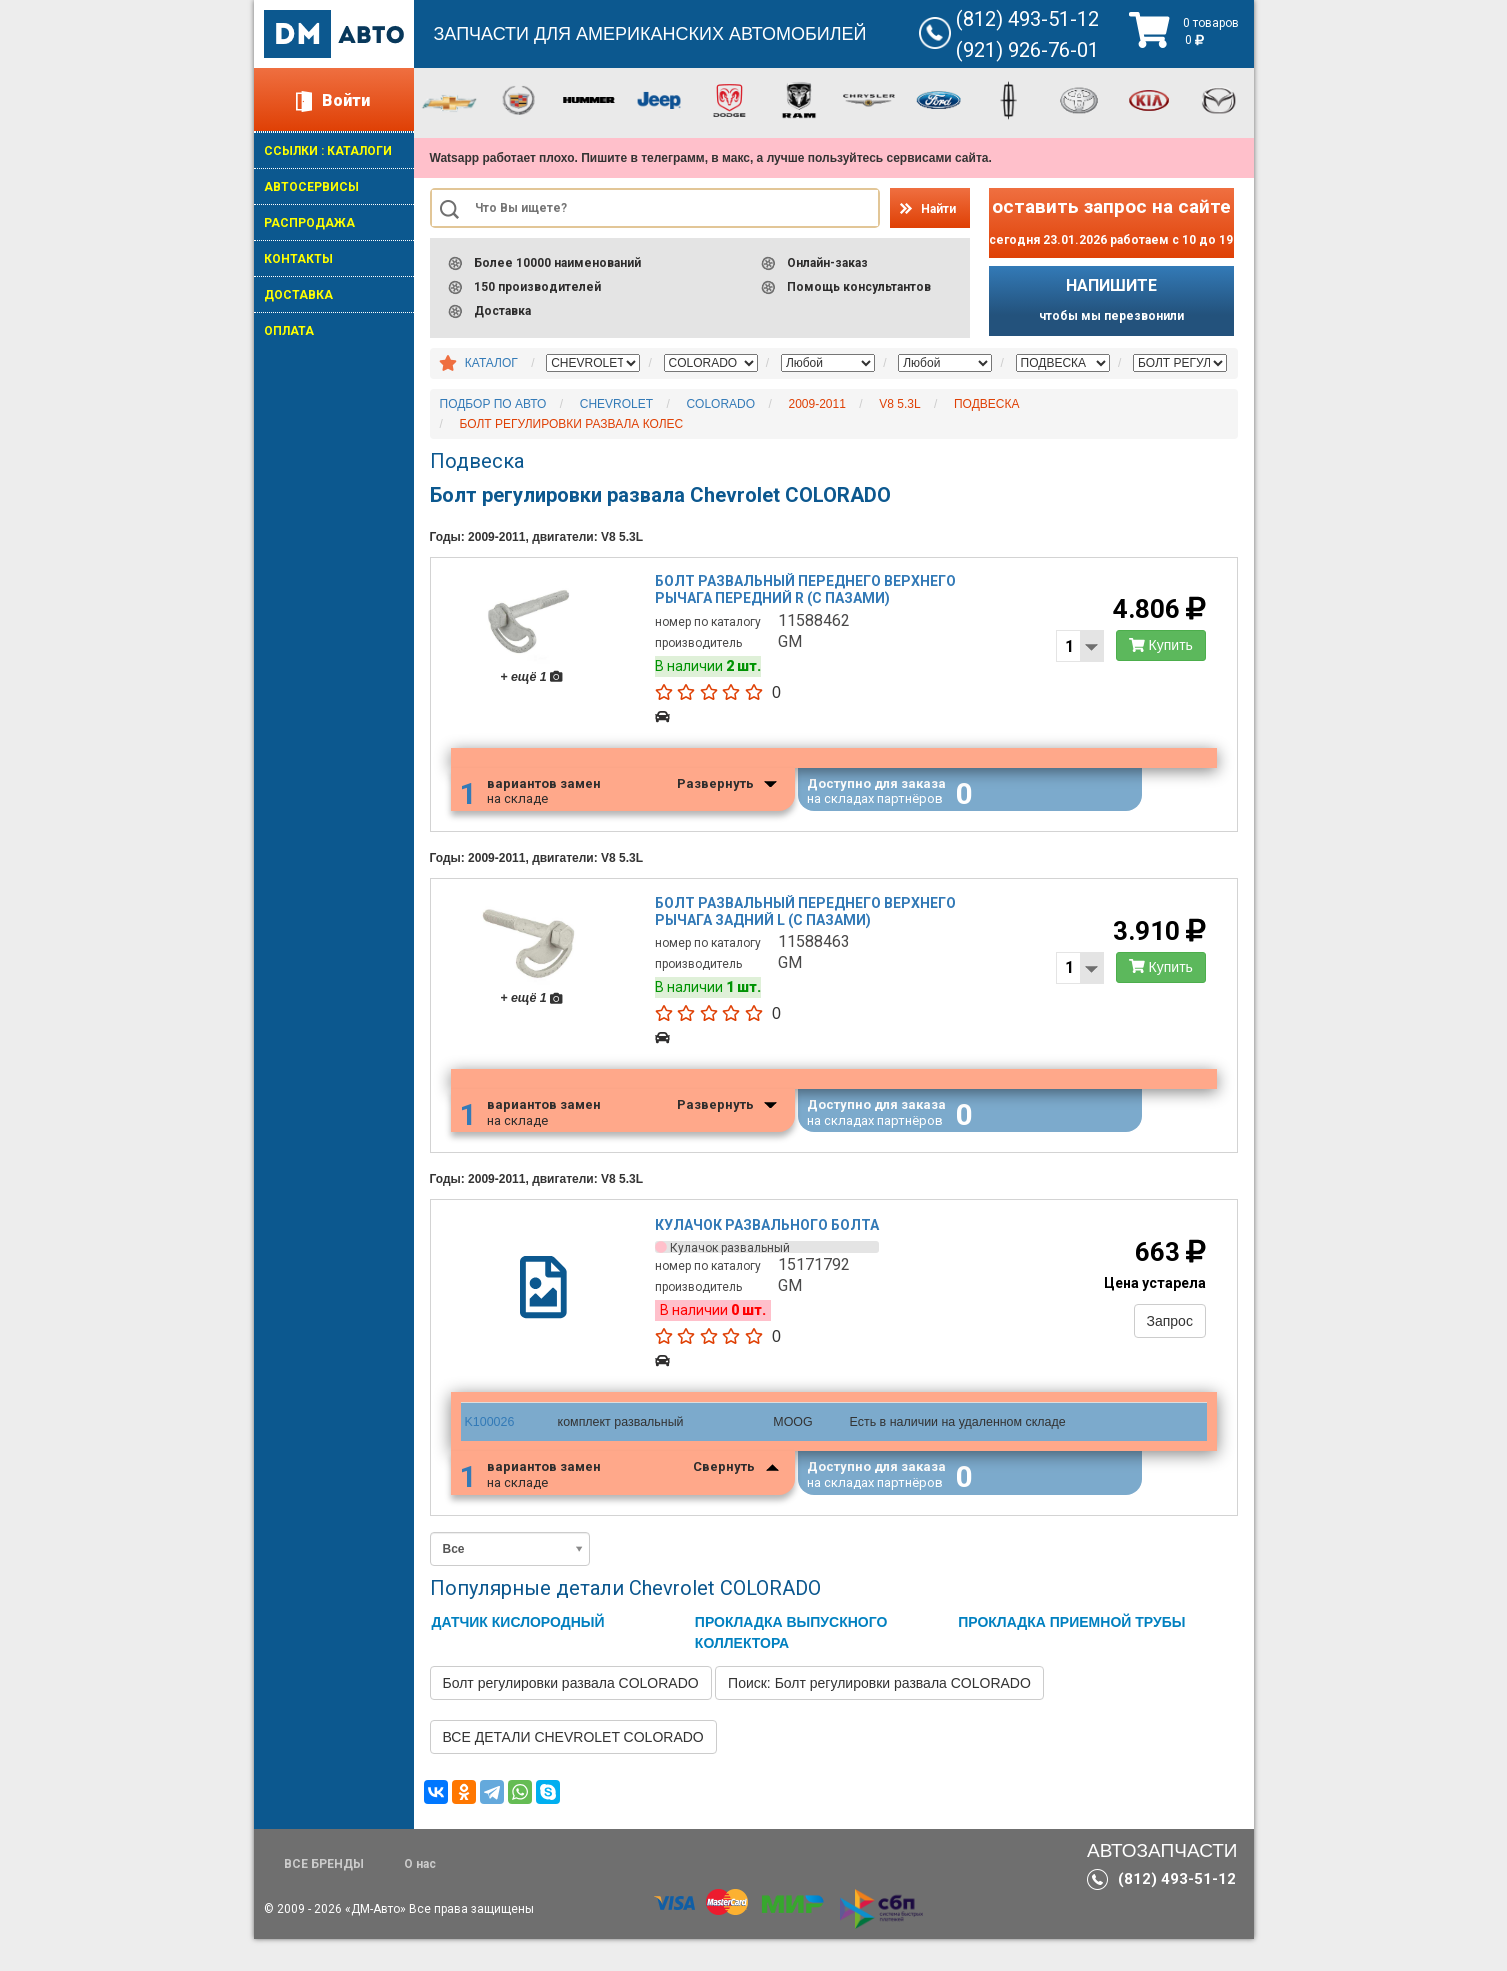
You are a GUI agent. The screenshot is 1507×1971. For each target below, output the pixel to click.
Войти (346, 100)
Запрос (1165, 1347)
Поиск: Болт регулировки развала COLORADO (879, 1715)
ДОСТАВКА (298, 295)
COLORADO (720, 404)
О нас (420, 1896)
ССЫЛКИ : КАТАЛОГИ (328, 151)
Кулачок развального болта (769, 1252)
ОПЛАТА (289, 331)
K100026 (489, 1448)
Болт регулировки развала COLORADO (571, 1715)
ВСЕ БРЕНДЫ (324, 1896)
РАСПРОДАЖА (309, 223)
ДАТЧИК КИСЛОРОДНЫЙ (518, 1654)
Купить (1157, 650)
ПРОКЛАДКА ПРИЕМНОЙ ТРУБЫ (1071, 1654)
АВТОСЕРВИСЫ (311, 187)
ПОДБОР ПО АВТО (493, 404)
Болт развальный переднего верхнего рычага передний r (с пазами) (807, 594)
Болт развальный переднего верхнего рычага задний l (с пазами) (807, 926)
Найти (938, 209)
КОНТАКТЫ (298, 259)
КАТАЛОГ (491, 363)
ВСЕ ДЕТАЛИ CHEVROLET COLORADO (573, 1769)
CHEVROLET (616, 404)
